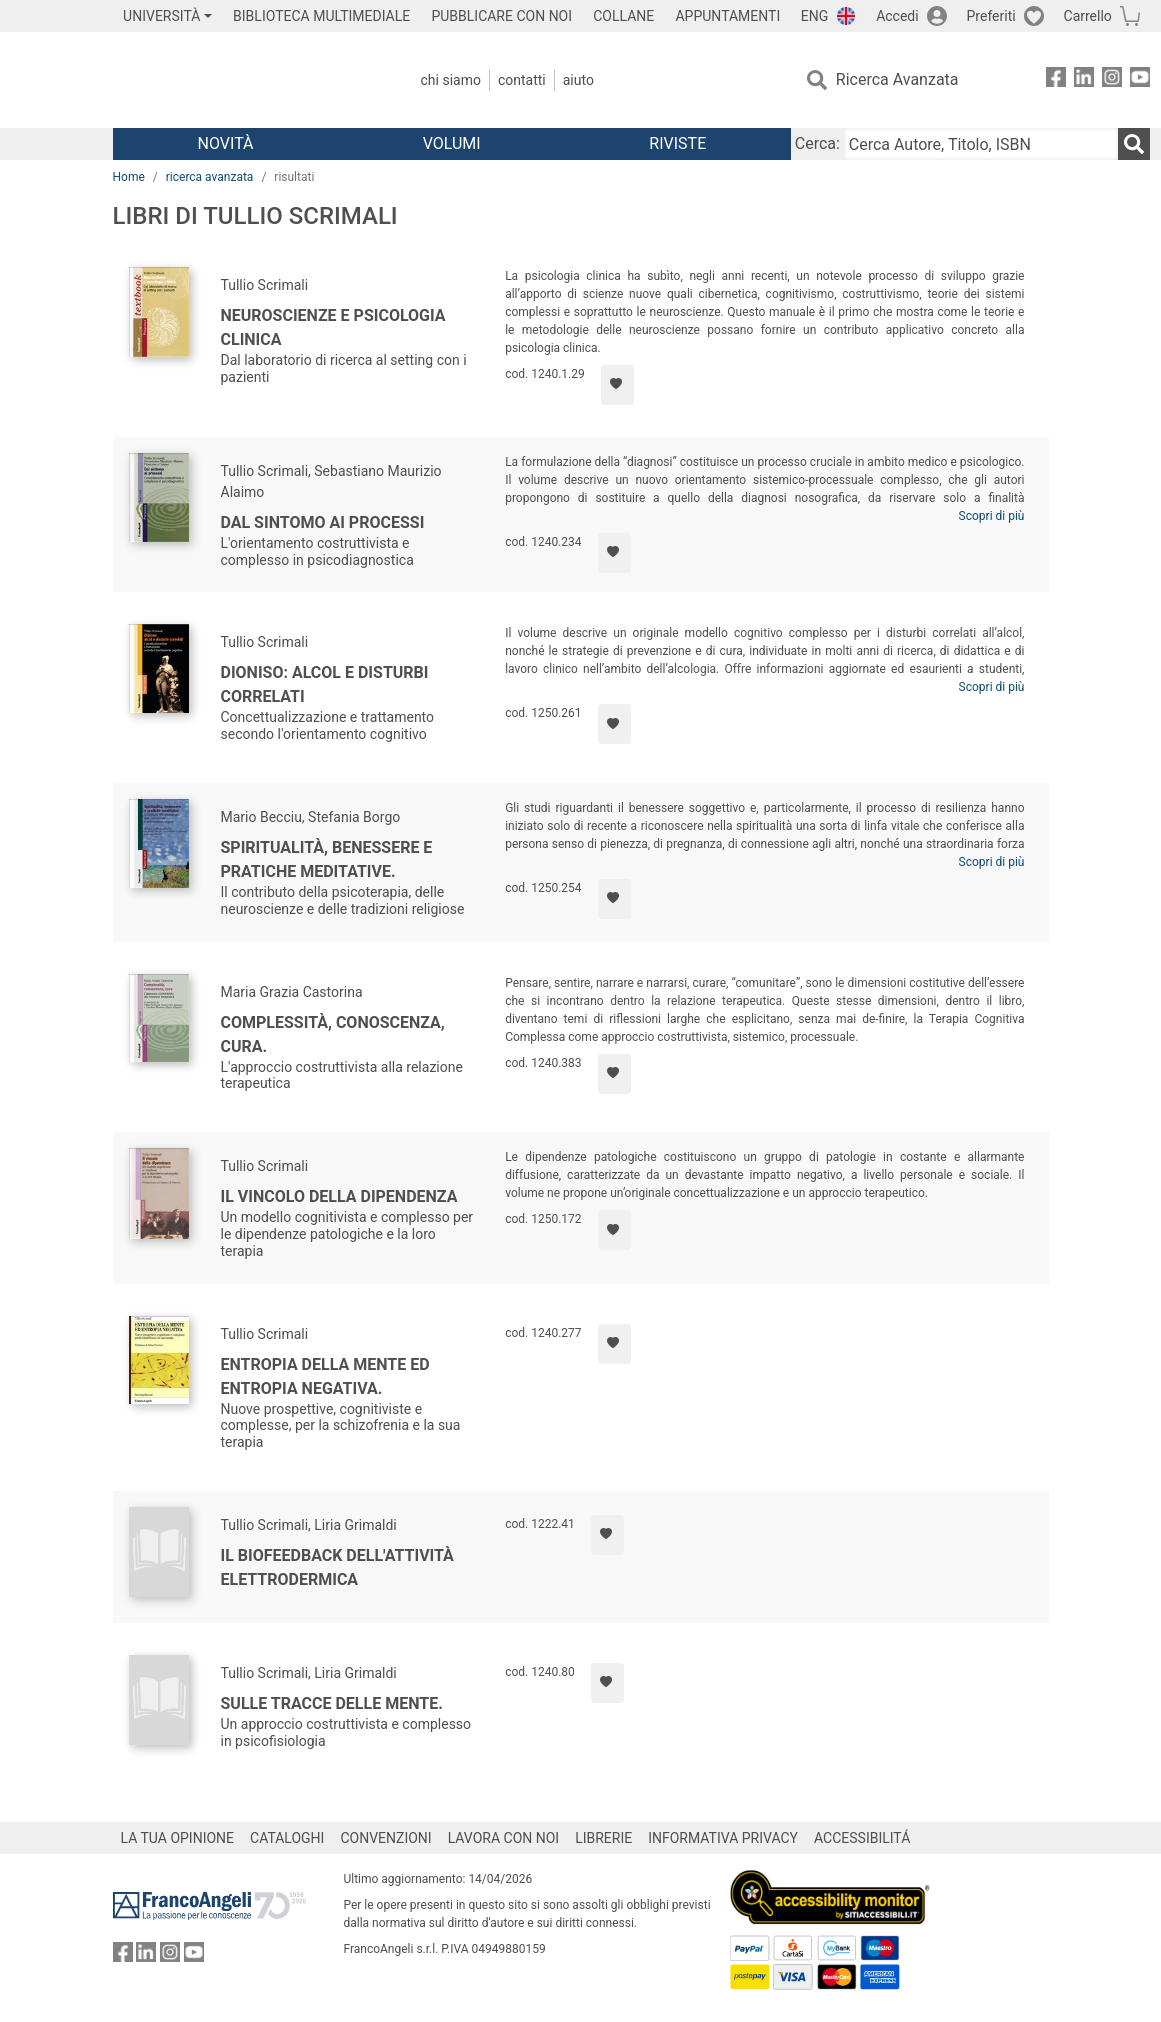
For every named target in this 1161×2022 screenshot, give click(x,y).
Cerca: (817, 143)
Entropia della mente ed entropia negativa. (325, 1376)
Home (129, 177)
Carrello (1088, 16)
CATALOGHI (287, 1838)
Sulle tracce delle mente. (332, 1703)
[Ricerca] (1134, 144)
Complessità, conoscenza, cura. (333, 1034)
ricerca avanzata (210, 177)
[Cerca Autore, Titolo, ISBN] (981, 144)
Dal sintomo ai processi (323, 522)
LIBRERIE (603, 1838)
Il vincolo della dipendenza (339, 1196)
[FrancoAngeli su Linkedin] (1084, 80)
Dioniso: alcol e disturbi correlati (325, 684)
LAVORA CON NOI (504, 1838)
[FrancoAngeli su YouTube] (1140, 80)
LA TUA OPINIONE (178, 1838)
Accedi (897, 16)
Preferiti (991, 16)
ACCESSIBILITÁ (862, 1838)
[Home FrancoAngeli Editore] (245, 80)
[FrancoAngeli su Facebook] (1056, 80)
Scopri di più (992, 516)
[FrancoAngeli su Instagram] (1112, 80)
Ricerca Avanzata (897, 79)
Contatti (522, 80)
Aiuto (578, 80)
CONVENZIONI (385, 1838)
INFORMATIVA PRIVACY (723, 1838)
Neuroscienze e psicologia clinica (333, 327)
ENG (814, 16)
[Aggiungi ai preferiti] (617, 385)
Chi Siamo (451, 80)
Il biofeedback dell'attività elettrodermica (337, 1567)
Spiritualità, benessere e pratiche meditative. (327, 859)
